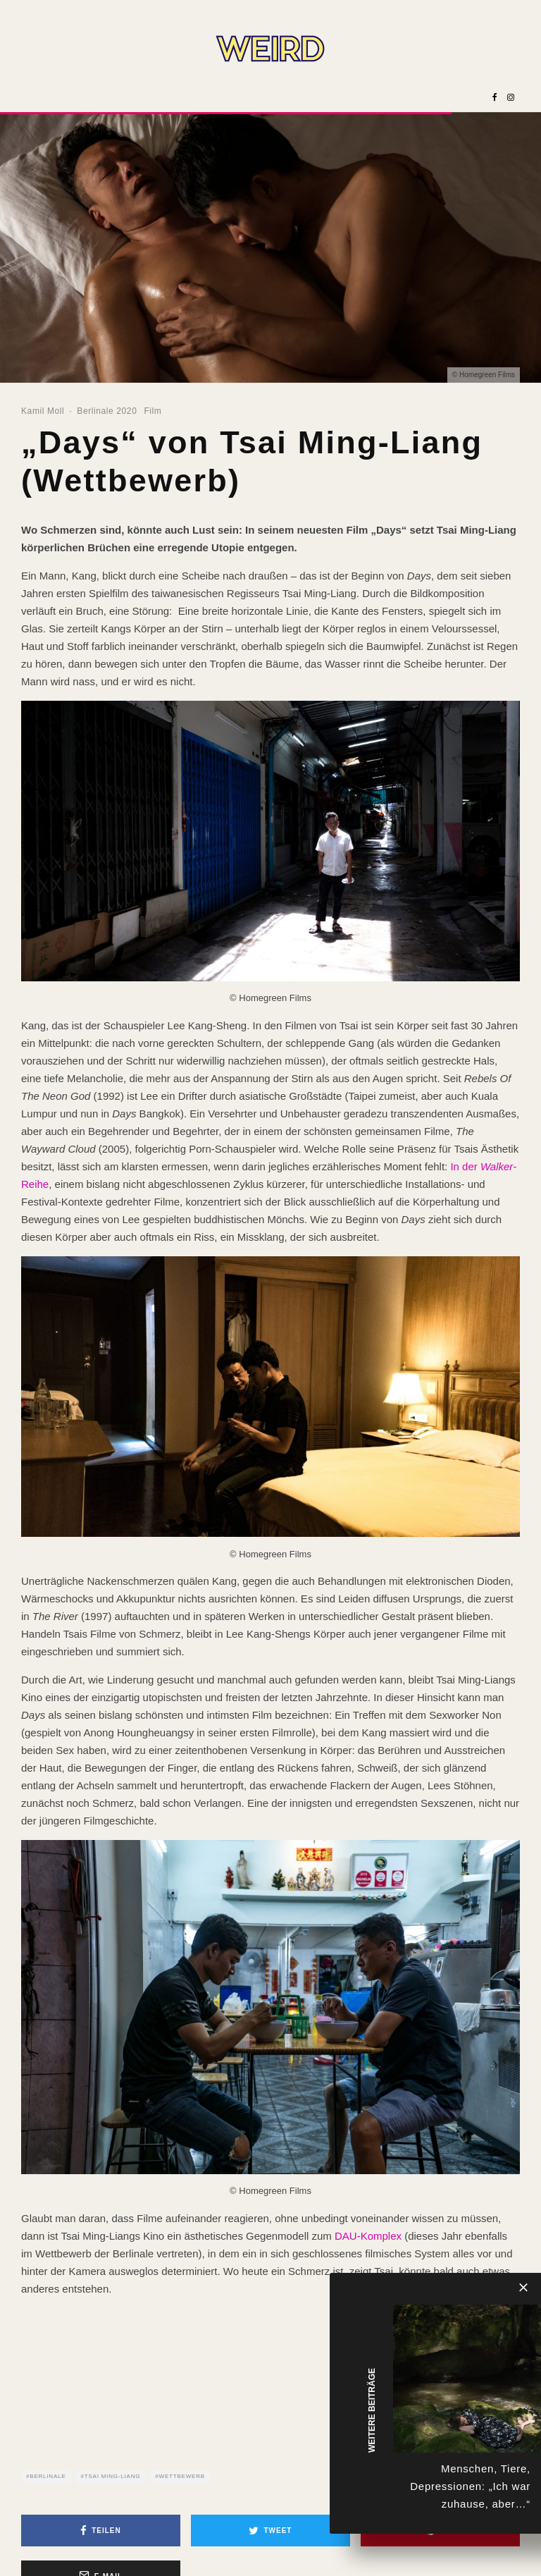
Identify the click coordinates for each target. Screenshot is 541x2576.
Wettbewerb (182, 2476)
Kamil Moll (42, 411)
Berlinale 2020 (107, 411)
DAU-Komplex (368, 2236)
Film (152, 411)
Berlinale (48, 2476)
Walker (496, 1166)
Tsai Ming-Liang (113, 2476)
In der (465, 1166)
